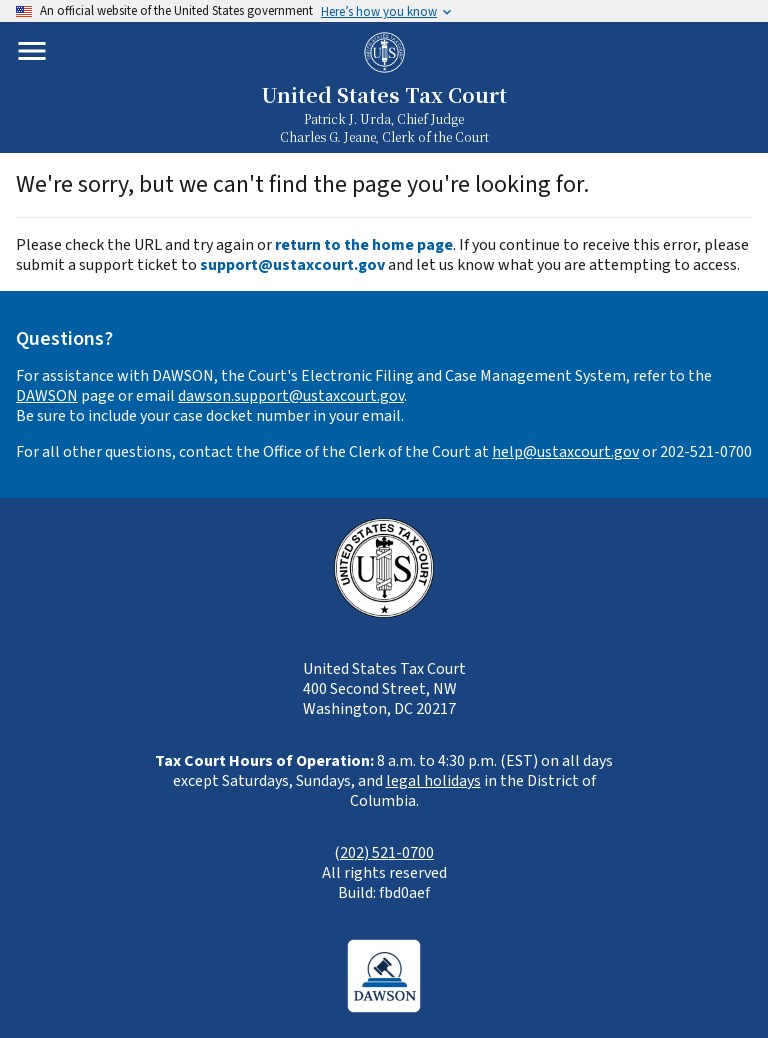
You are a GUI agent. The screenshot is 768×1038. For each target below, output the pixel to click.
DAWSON (47, 396)
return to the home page (364, 245)
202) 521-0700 (387, 853)
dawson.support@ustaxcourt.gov (291, 396)
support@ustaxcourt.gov (292, 265)
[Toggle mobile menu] (32, 51)
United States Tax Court (384, 94)
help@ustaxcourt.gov (565, 452)
